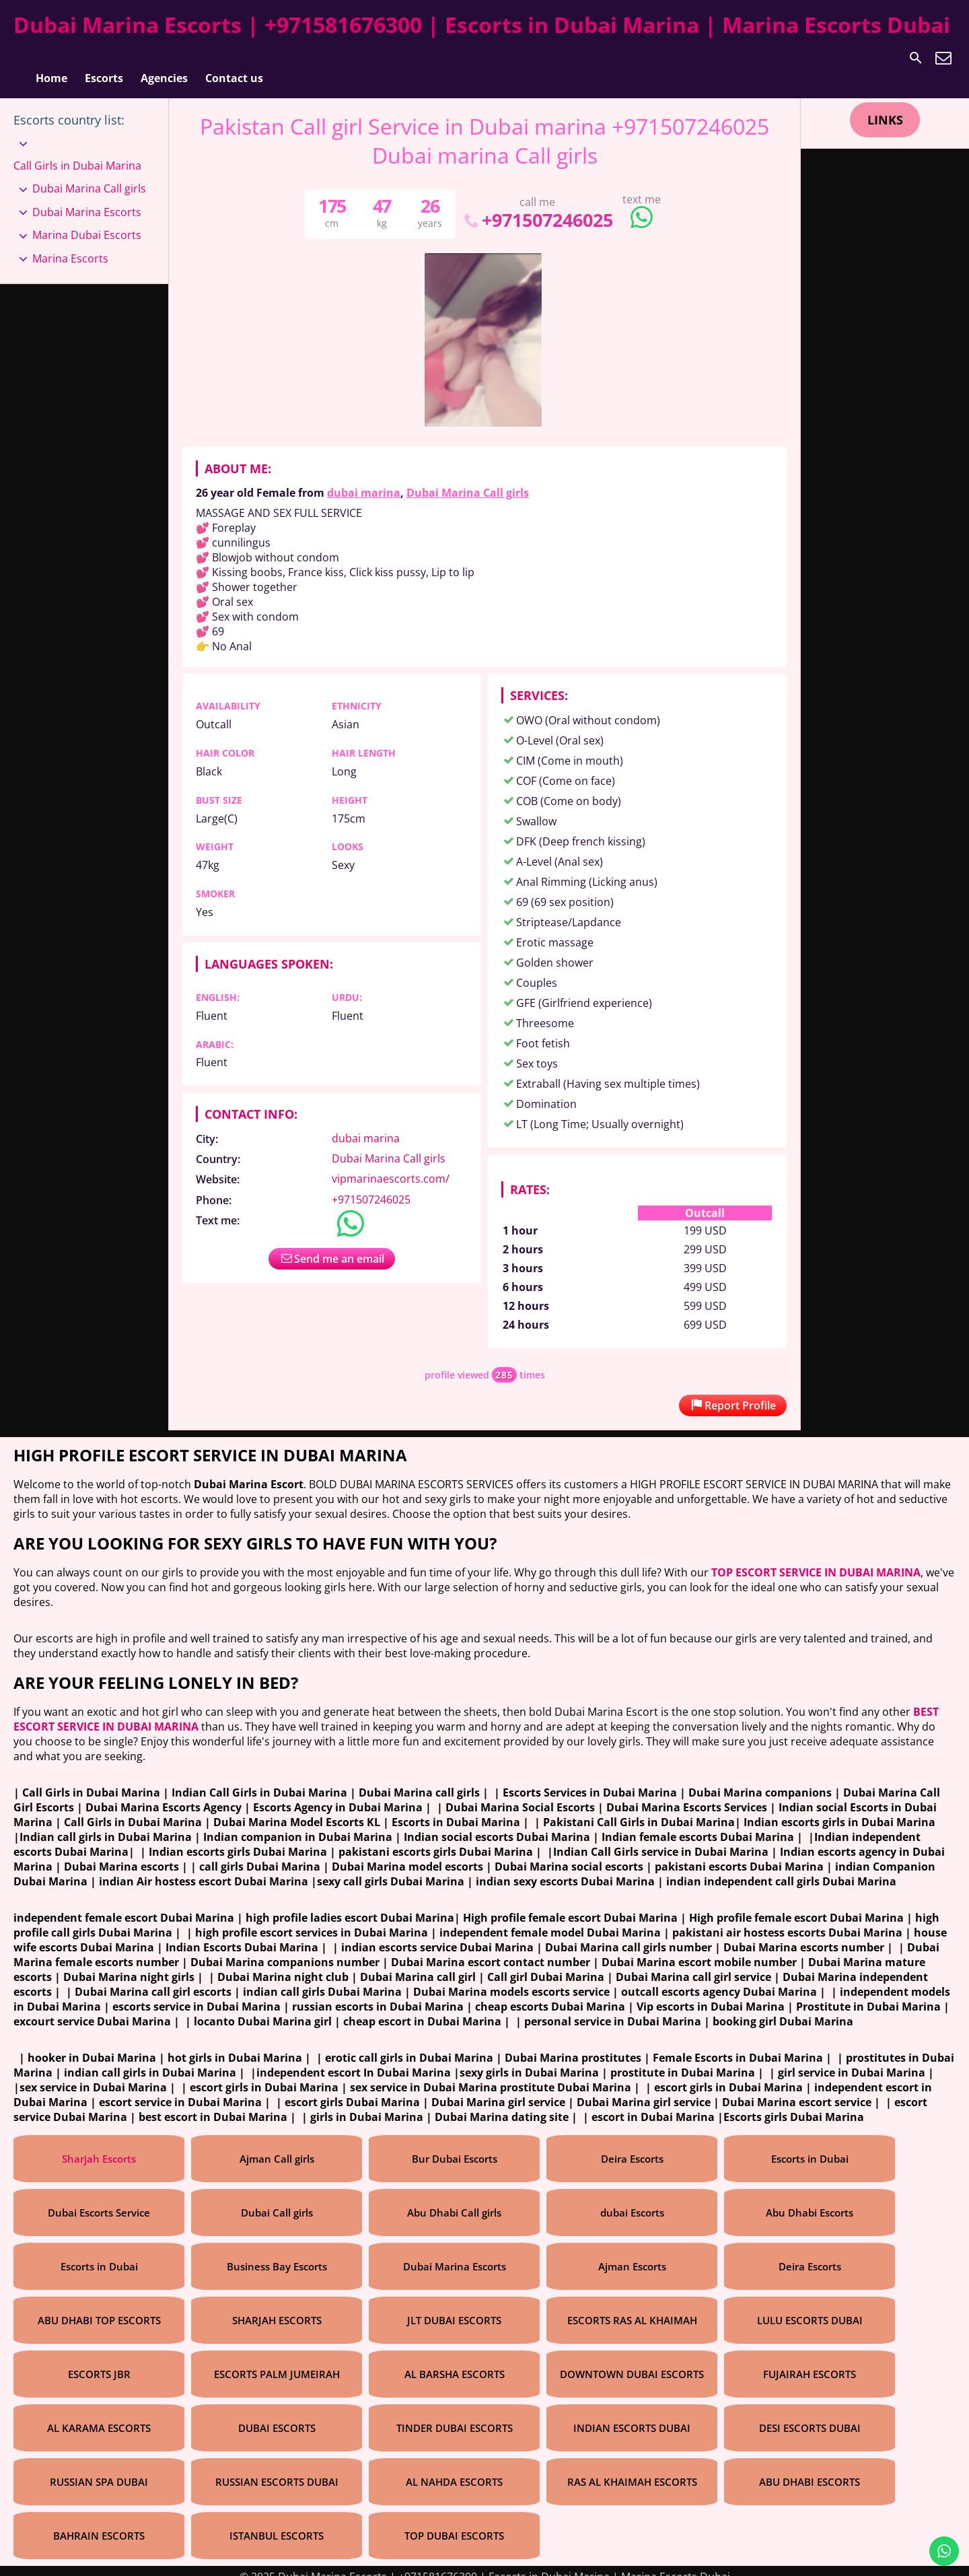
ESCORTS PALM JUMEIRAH (277, 2362)
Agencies (164, 57)
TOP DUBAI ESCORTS (454, 2524)
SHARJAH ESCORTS (277, 2309)
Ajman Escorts (632, 2255)
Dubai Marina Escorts (86, 200)
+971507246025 (537, 208)
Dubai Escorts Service (99, 2201)
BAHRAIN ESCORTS (99, 2524)
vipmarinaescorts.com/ (391, 1167)
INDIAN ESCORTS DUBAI (631, 2416)
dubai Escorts (632, 2201)
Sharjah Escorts (99, 2147)
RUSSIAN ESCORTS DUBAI (276, 2470)
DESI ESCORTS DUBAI (810, 2416)
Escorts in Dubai (810, 2147)
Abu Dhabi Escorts (809, 2201)
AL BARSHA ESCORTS (454, 2362)
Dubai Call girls (277, 2201)
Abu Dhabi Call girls (454, 2201)
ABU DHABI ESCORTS (809, 2470)
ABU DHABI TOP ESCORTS (99, 2309)
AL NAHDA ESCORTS (454, 2470)
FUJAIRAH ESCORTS (809, 2362)
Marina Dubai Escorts (86, 223)
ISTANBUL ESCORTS (276, 2524)
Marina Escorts (70, 247)
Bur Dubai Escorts (454, 2147)
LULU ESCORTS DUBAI (810, 2309)
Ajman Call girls (277, 2147)
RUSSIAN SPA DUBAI (99, 2470)
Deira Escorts (632, 2147)
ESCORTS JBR (99, 2362)
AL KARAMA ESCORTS (99, 2416)
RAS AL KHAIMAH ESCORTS (632, 2470)
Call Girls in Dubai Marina (77, 154)
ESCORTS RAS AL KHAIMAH (632, 2309)
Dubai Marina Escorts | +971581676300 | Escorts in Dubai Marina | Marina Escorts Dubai (481, 24)
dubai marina (363, 480)
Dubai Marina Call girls (467, 480)
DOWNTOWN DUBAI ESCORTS (632, 2362)
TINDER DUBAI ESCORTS (454, 2416)
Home (51, 57)
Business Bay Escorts (277, 2255)
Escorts (104, 57)
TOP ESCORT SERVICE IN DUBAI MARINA (816, 1561)
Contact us (234, 57)
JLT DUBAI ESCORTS (454, 2309)
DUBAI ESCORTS (277, 2416)
